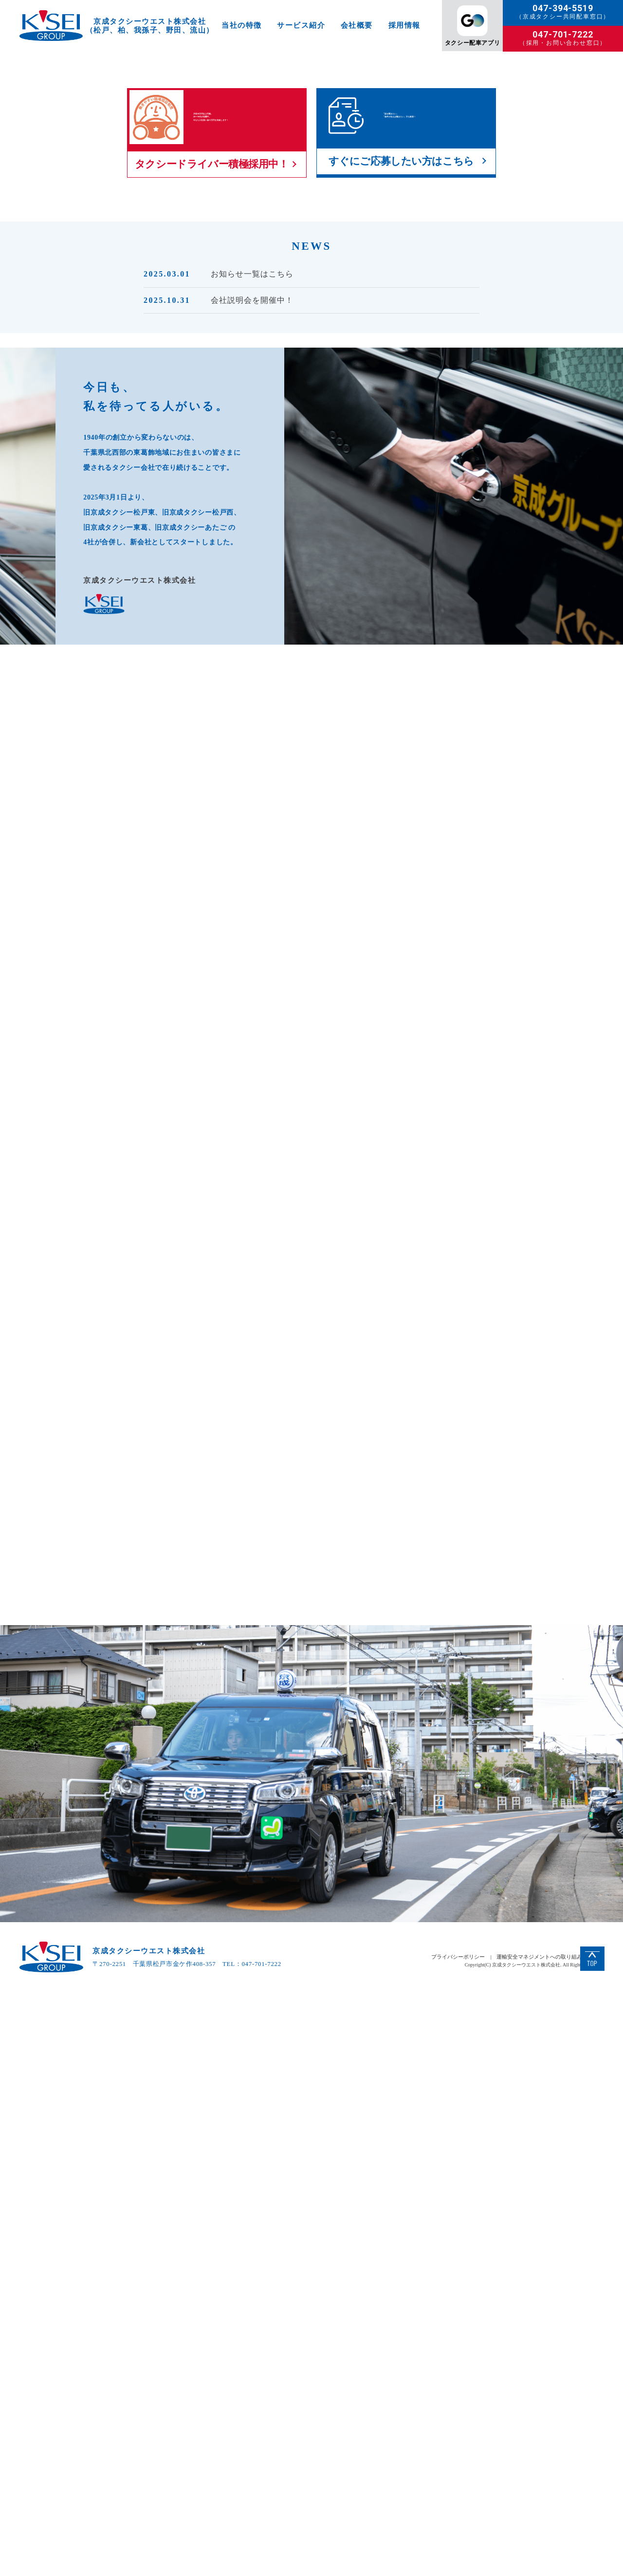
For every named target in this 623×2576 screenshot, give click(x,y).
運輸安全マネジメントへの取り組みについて (550, 2540)
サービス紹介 (301, 25)
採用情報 (404, 25)
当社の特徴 (241, 25)
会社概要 (357, 25)
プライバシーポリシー (458, 2540)
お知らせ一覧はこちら (252, 551)
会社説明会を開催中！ (252, 577)
